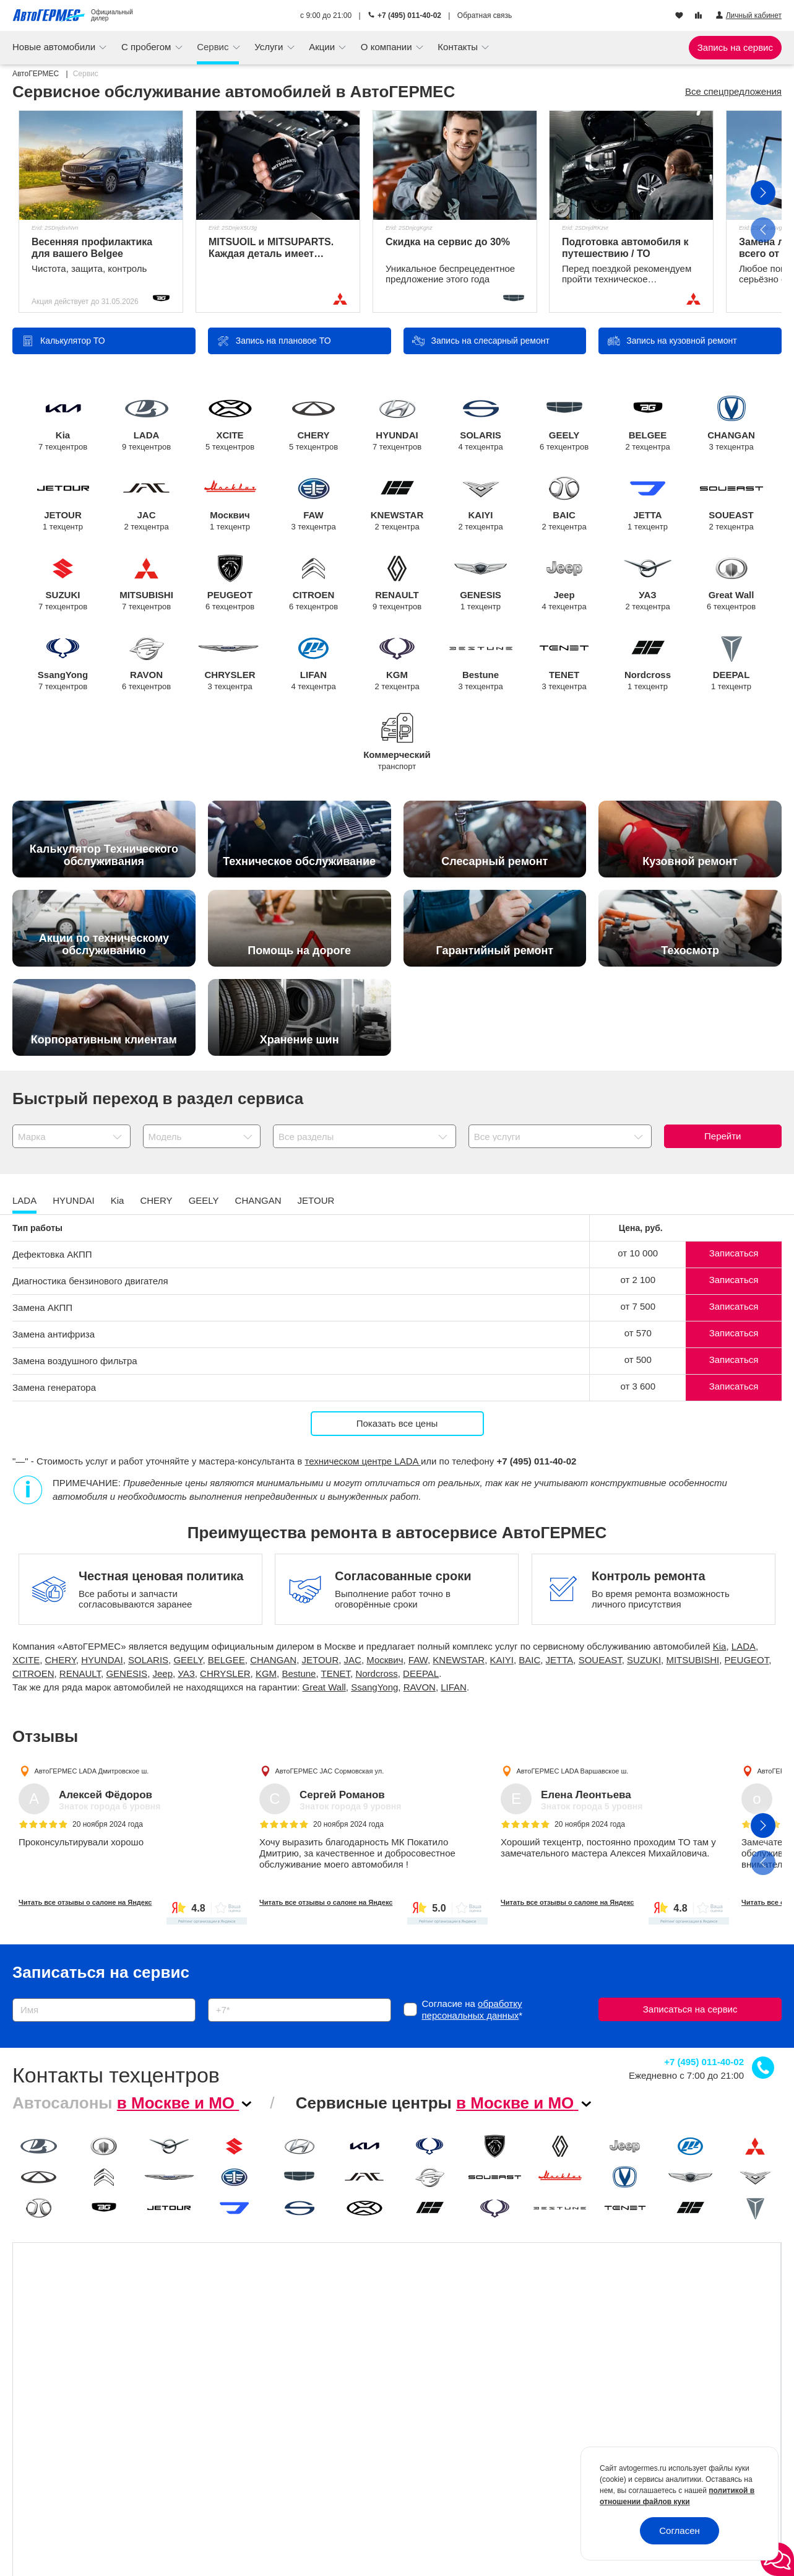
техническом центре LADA (363, 1461)
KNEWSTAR (397, 503)
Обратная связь (484, 15)
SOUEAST (731, 503)
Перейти (722, 1136)
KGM (397, 663)
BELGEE (647, 424)
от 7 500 (637, 1306)
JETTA (647, 503)
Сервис (214, 46)
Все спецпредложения (733, 91)
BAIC (564, 503)
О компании (388, 46)
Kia (62, 424)
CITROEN (313, 583)
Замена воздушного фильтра (74, 1360)
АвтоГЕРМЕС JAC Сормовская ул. (329, 1770)
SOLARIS (480, 424)
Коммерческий (397, 752)
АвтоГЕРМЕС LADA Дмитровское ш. (91, 1770)
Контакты (459, 46)
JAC (146, 503)
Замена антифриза (53, 1334)
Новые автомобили (55, 46)
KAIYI (480, 503)
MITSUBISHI (146, 583)
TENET (564, 663)
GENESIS (480, 583)
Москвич (229, 503)
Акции (323, 46)
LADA (146, 424)
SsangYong (62, 663)
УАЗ (647, 583)
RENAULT (397, 583)
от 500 (638, 1359)
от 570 (638, 1333)
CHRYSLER (229, 663)
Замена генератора (54, 1387)
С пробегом (147, 46)
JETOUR (62, 503)
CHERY (313, 424)
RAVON (146, 663)
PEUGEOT (229, 583)
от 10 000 (638, 1253)
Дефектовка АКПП (52, 1254)
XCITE (229, 424)
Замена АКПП (42, 1307)
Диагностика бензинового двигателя (90, 1281)
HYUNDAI (397, 424)
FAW (313, 503)
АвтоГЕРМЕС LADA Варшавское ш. (572, 1770)
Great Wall (731, 583)
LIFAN (313, 663)
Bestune (480, 663)
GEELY (564, 424)
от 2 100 (637, 1279)
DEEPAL (731, 663)
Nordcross (647, 663)
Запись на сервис (735, 47)
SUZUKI (62, 583)
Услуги (269, 46)
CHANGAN (731, 424)
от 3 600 (637, 1386)
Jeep (564, 583)
